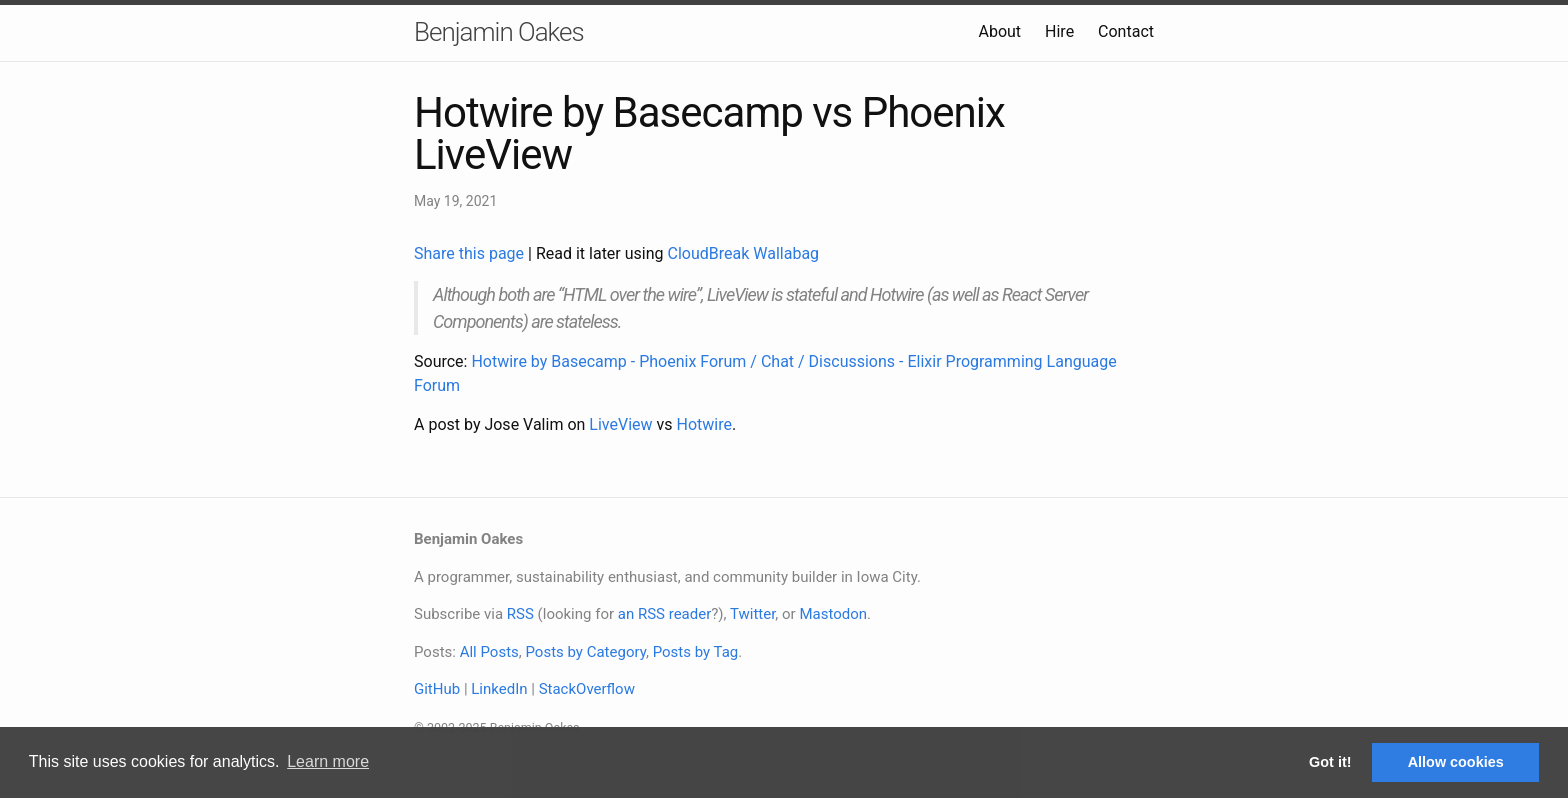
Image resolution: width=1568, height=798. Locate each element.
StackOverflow (587, 689)
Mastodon (833, 614)
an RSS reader (665, 614)
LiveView (620, 424)
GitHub (437, 689)
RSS (520, 614)
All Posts (489, 652)
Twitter (752, 614)
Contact (1126, 31)
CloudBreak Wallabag (744, 253)
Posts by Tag (696, 652)
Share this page (471, 253)
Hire (1059, 31)
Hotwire (704, 424)
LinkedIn (499, 689)
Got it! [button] (1330, 762)
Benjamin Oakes (499, 32)
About (999, 31)
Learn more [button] (328, 761)
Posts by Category (585, 652)
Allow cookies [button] (1456, 762)
